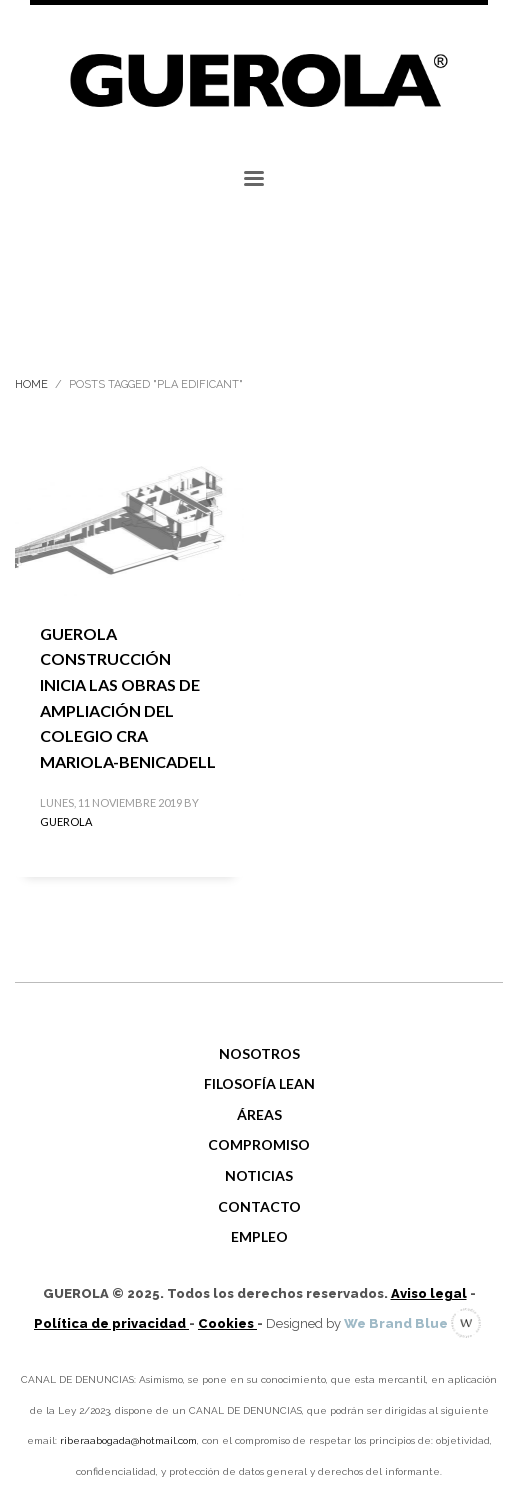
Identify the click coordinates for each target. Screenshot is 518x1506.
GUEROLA (66, 821)
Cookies (227, 1323)
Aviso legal (429, 1293)
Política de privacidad (111, 1323)
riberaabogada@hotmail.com (128, 1440)
